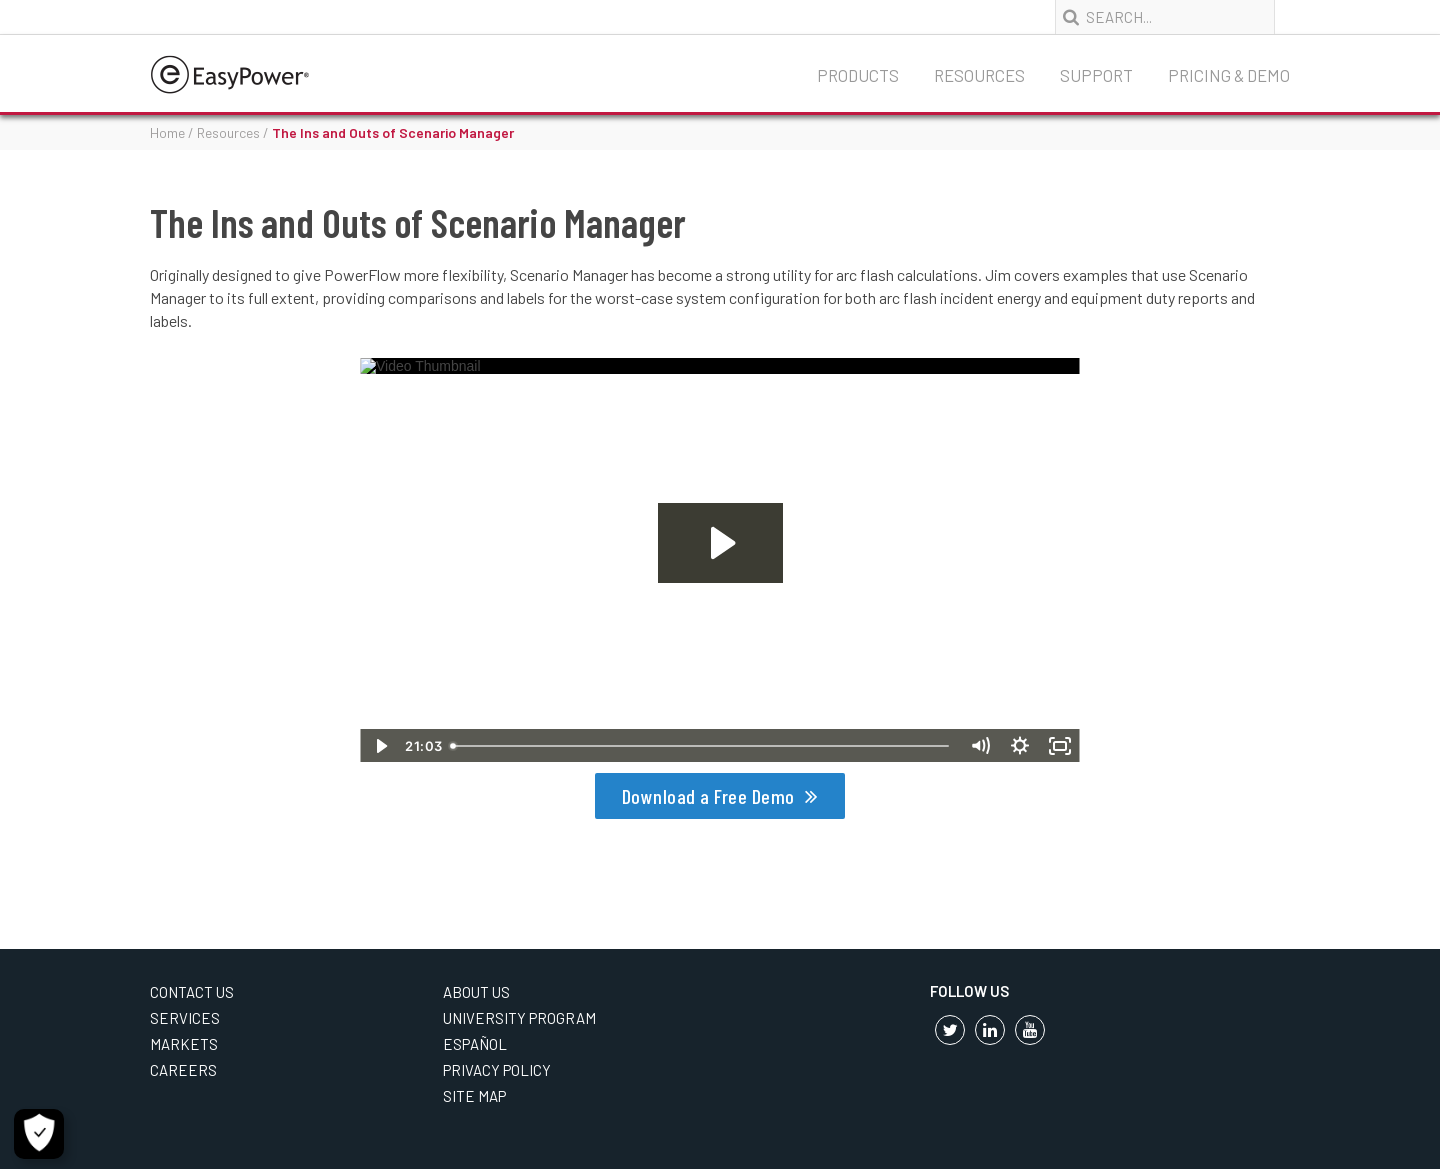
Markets (184, 1044)
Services (185, 1018)
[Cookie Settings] (39, 1134)
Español (475, 1044)
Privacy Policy (497, 1070)
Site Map (474, 1096)
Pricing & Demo (1229, 75)
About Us (476, 992)
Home (167, 132)
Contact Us (192, 992)
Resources (979, 75)
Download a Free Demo (708, 796)
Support (1096, 75)
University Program (519, 1018)
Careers (183, 1070)
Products (858, 75)
